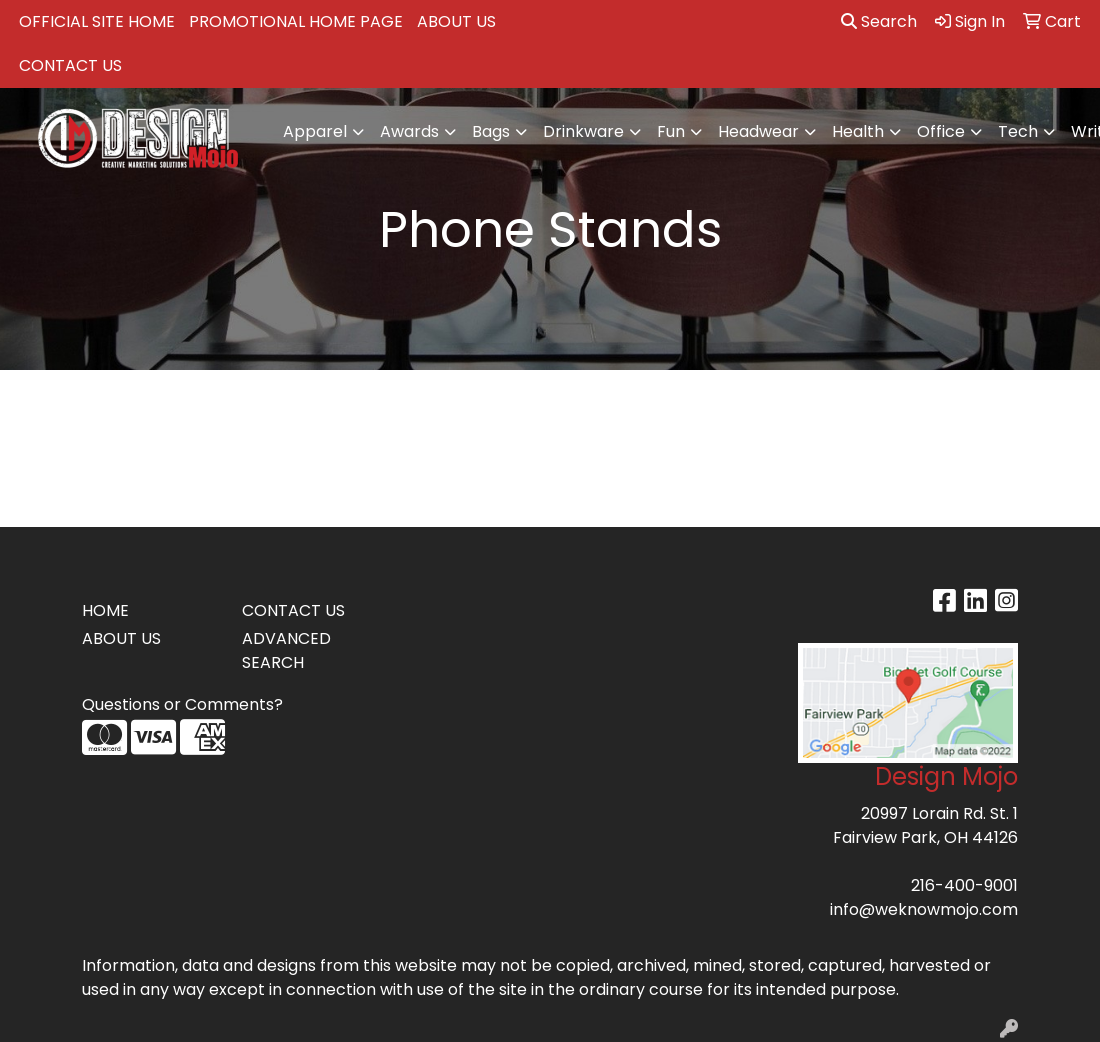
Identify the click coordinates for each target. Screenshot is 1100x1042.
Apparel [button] (315, 131)
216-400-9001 (964, 885)
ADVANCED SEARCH (286, 650)
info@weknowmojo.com (924, 909)
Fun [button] (671, 131)
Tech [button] (1018, 131)
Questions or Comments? (182, 704)
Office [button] (941, 131)
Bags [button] (491, 131)
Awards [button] (409, 131)
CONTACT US (70, 65)
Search (879, 21)
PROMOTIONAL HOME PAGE (296, 21)
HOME (105, 610)
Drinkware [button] (583, 131)
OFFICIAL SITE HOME (97, 21)
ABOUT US (456, 21)
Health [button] (858, 131)
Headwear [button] (758, 131)
